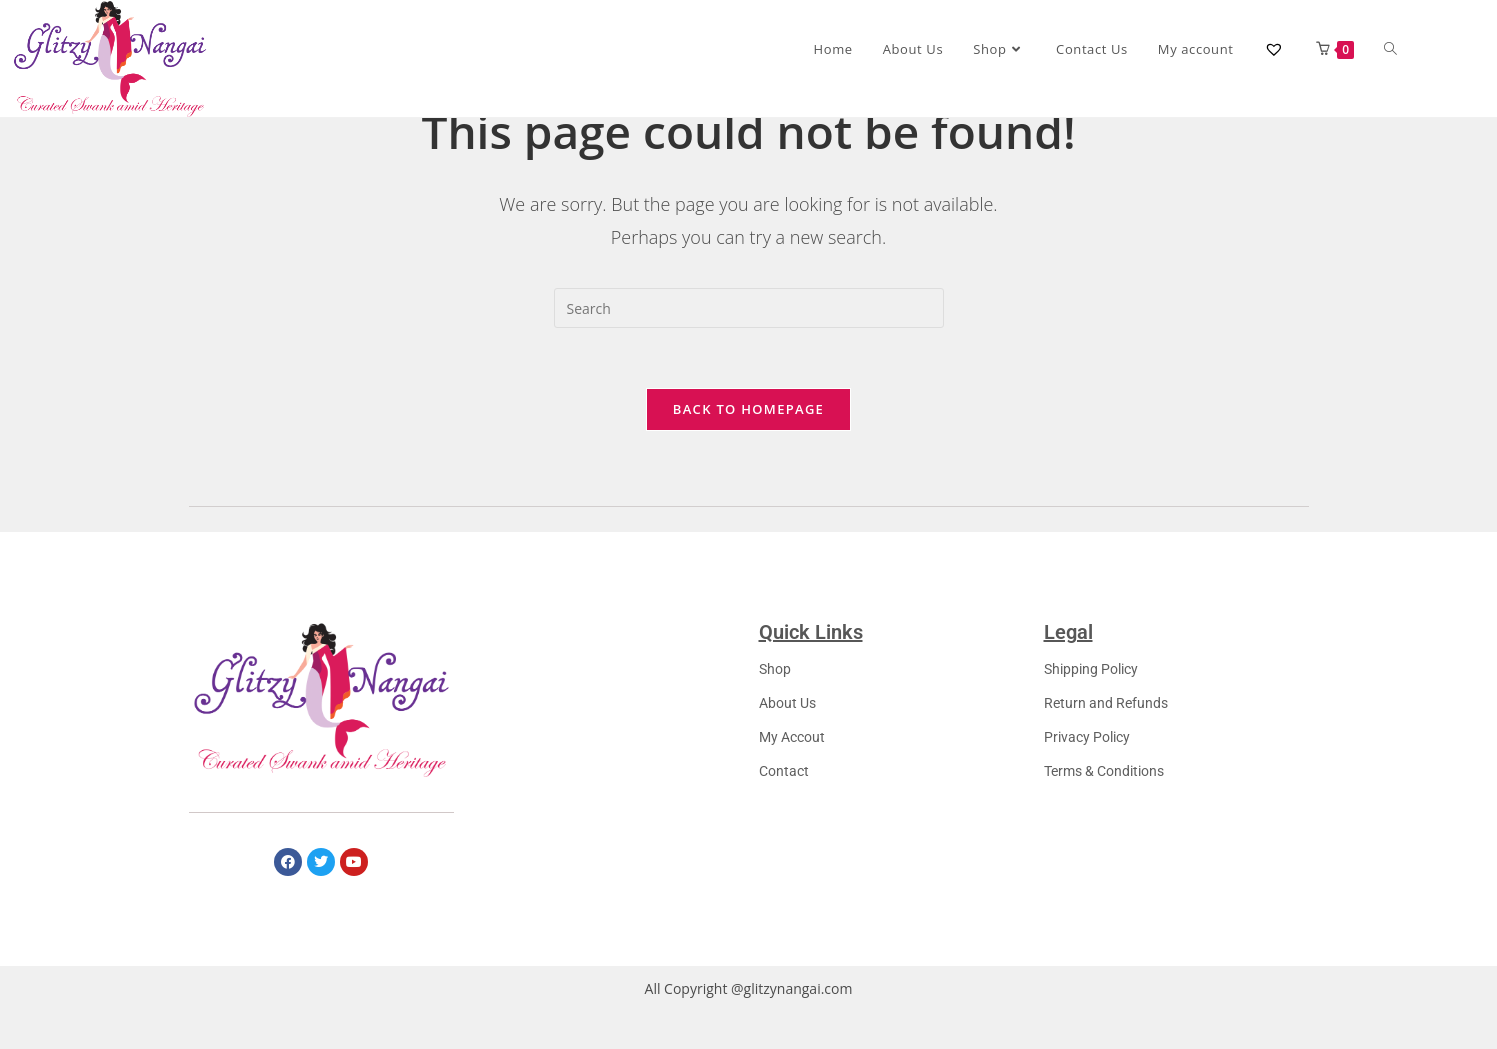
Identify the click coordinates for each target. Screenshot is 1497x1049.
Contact (784, 789)
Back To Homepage (748, 427)
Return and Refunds (1106, 721)
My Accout (792, 755)
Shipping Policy (1091, 687)
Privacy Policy (1087, 755)
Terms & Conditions (1104, 789)
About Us (787, 721)
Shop (775, 687)
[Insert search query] (749, 326)
